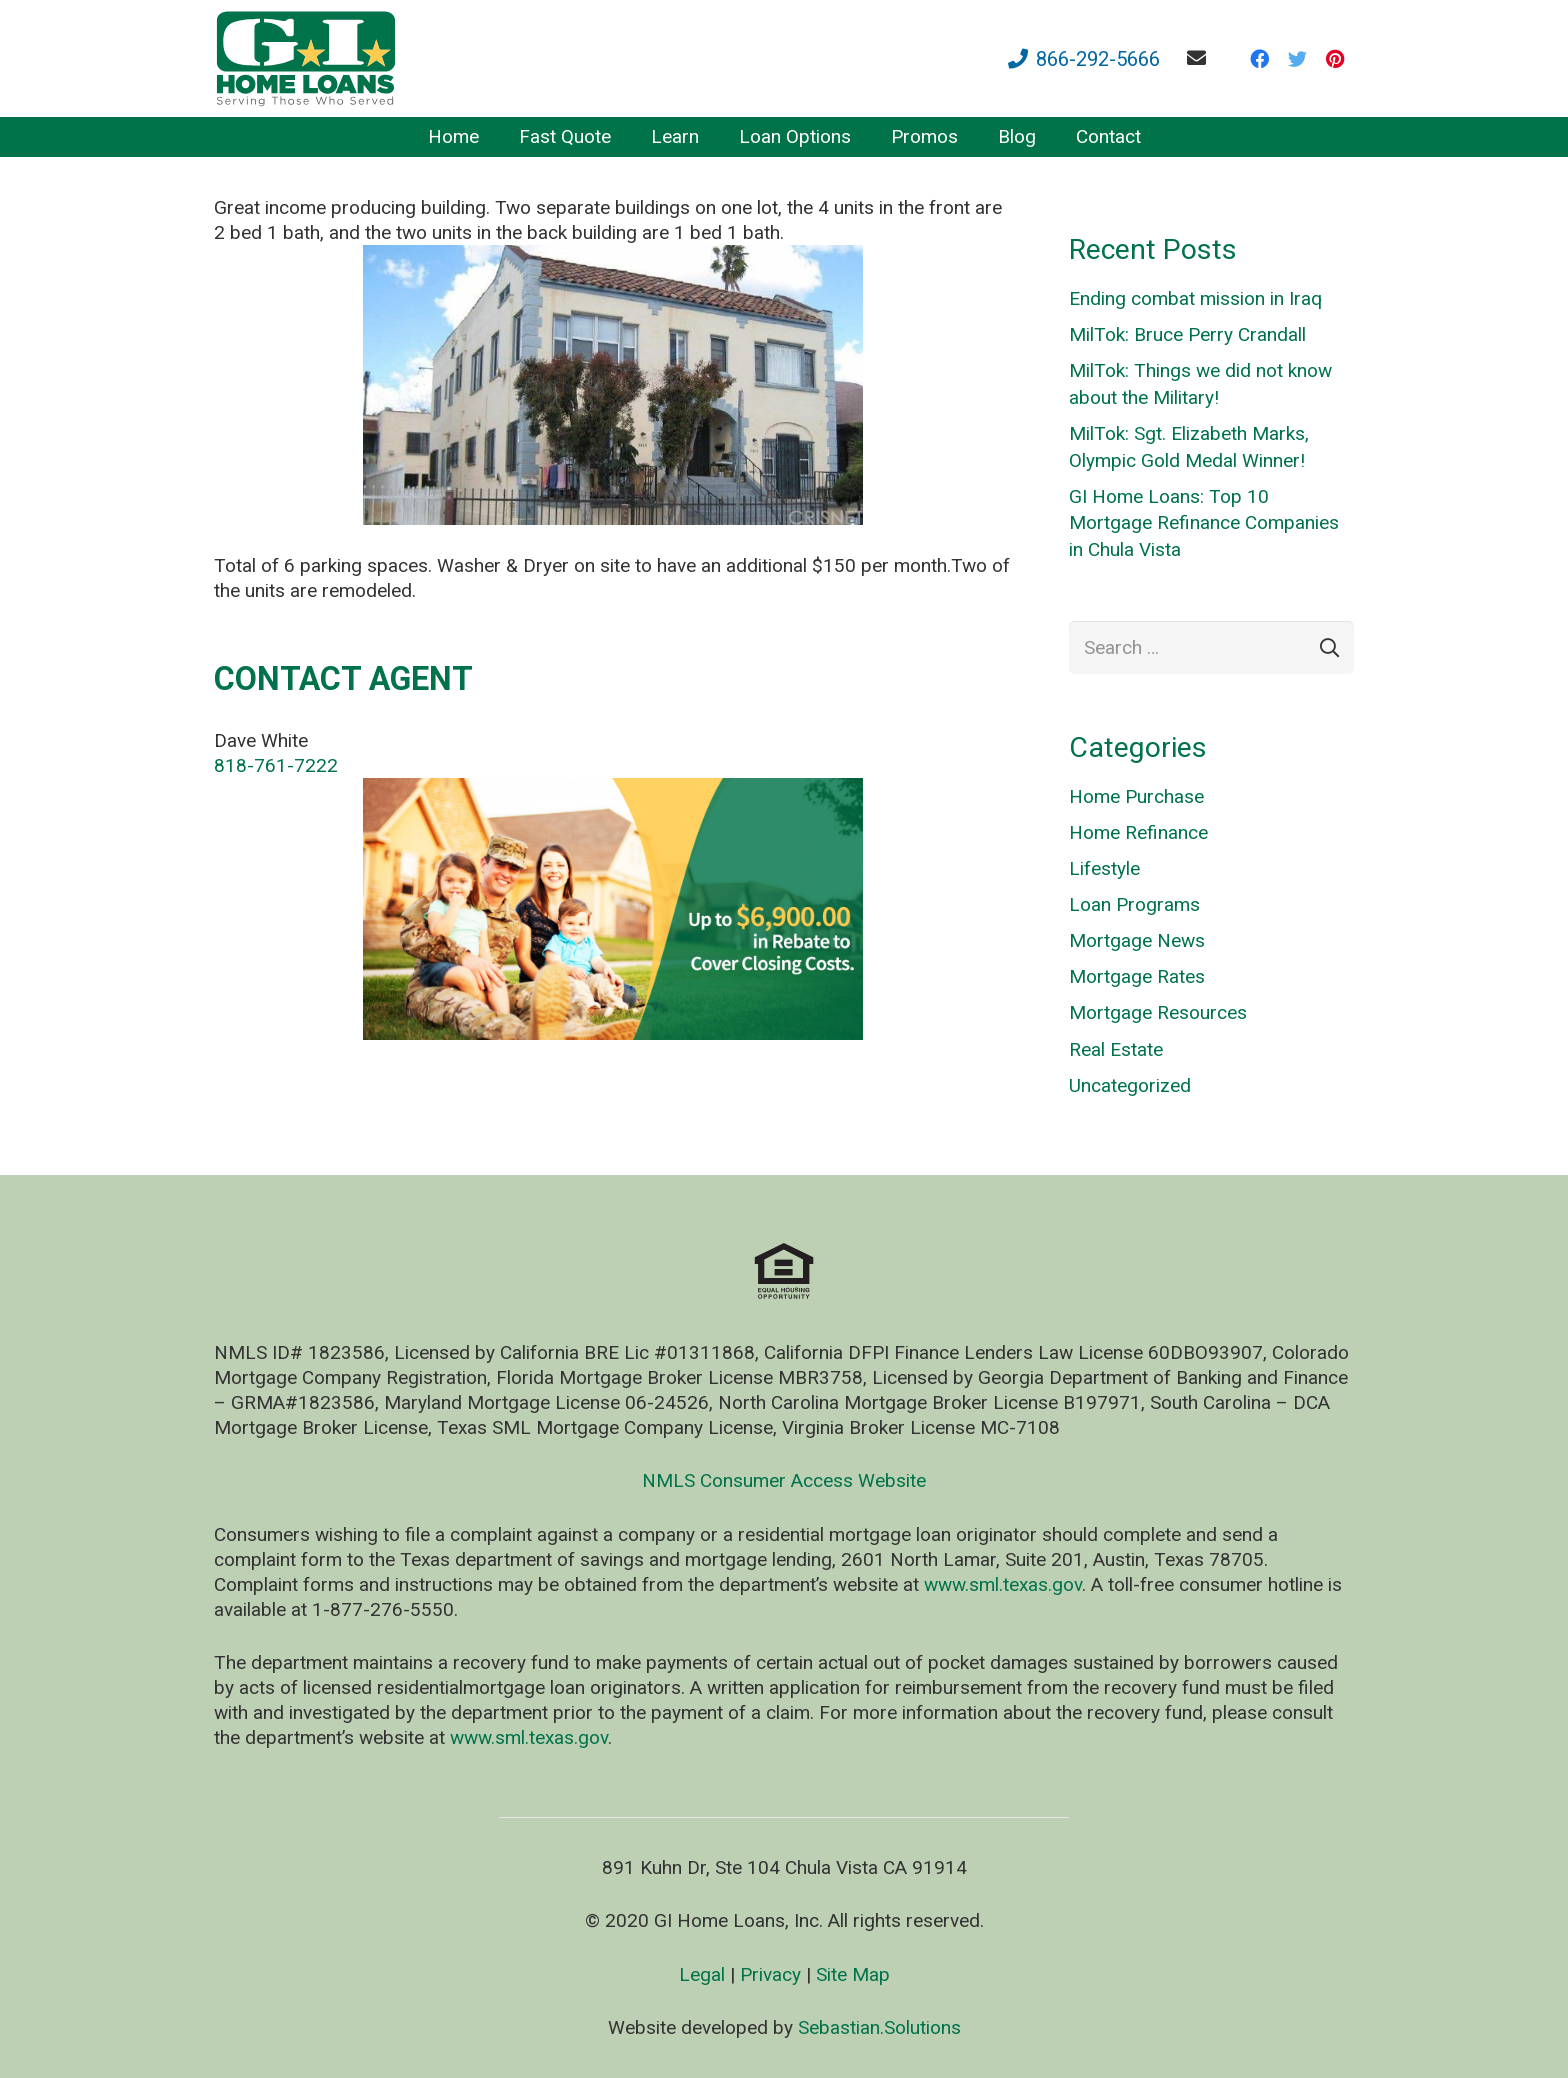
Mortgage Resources (1158, 1012)
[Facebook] (1259, 59)
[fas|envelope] (1200, 57)
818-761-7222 (276, 765)
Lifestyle (1104, 868)
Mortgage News (1137, 940)
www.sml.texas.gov (1003, 1584)
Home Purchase (1136, 796)
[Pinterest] (1335, 59)
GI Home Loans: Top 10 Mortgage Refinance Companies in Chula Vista (1204, 523)
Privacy (770, 1974)
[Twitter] (1297, 59)
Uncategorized (1130, 1085)
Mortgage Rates (1137, 976)
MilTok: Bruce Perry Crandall (1187, 334)
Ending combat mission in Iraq (1195, 298)
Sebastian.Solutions (879, 2027)
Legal (702, 1974)
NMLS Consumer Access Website (784, 1480)
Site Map (853, 1974)
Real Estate (1116, 1049)
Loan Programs (1134, 904)
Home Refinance (1138, 832)
